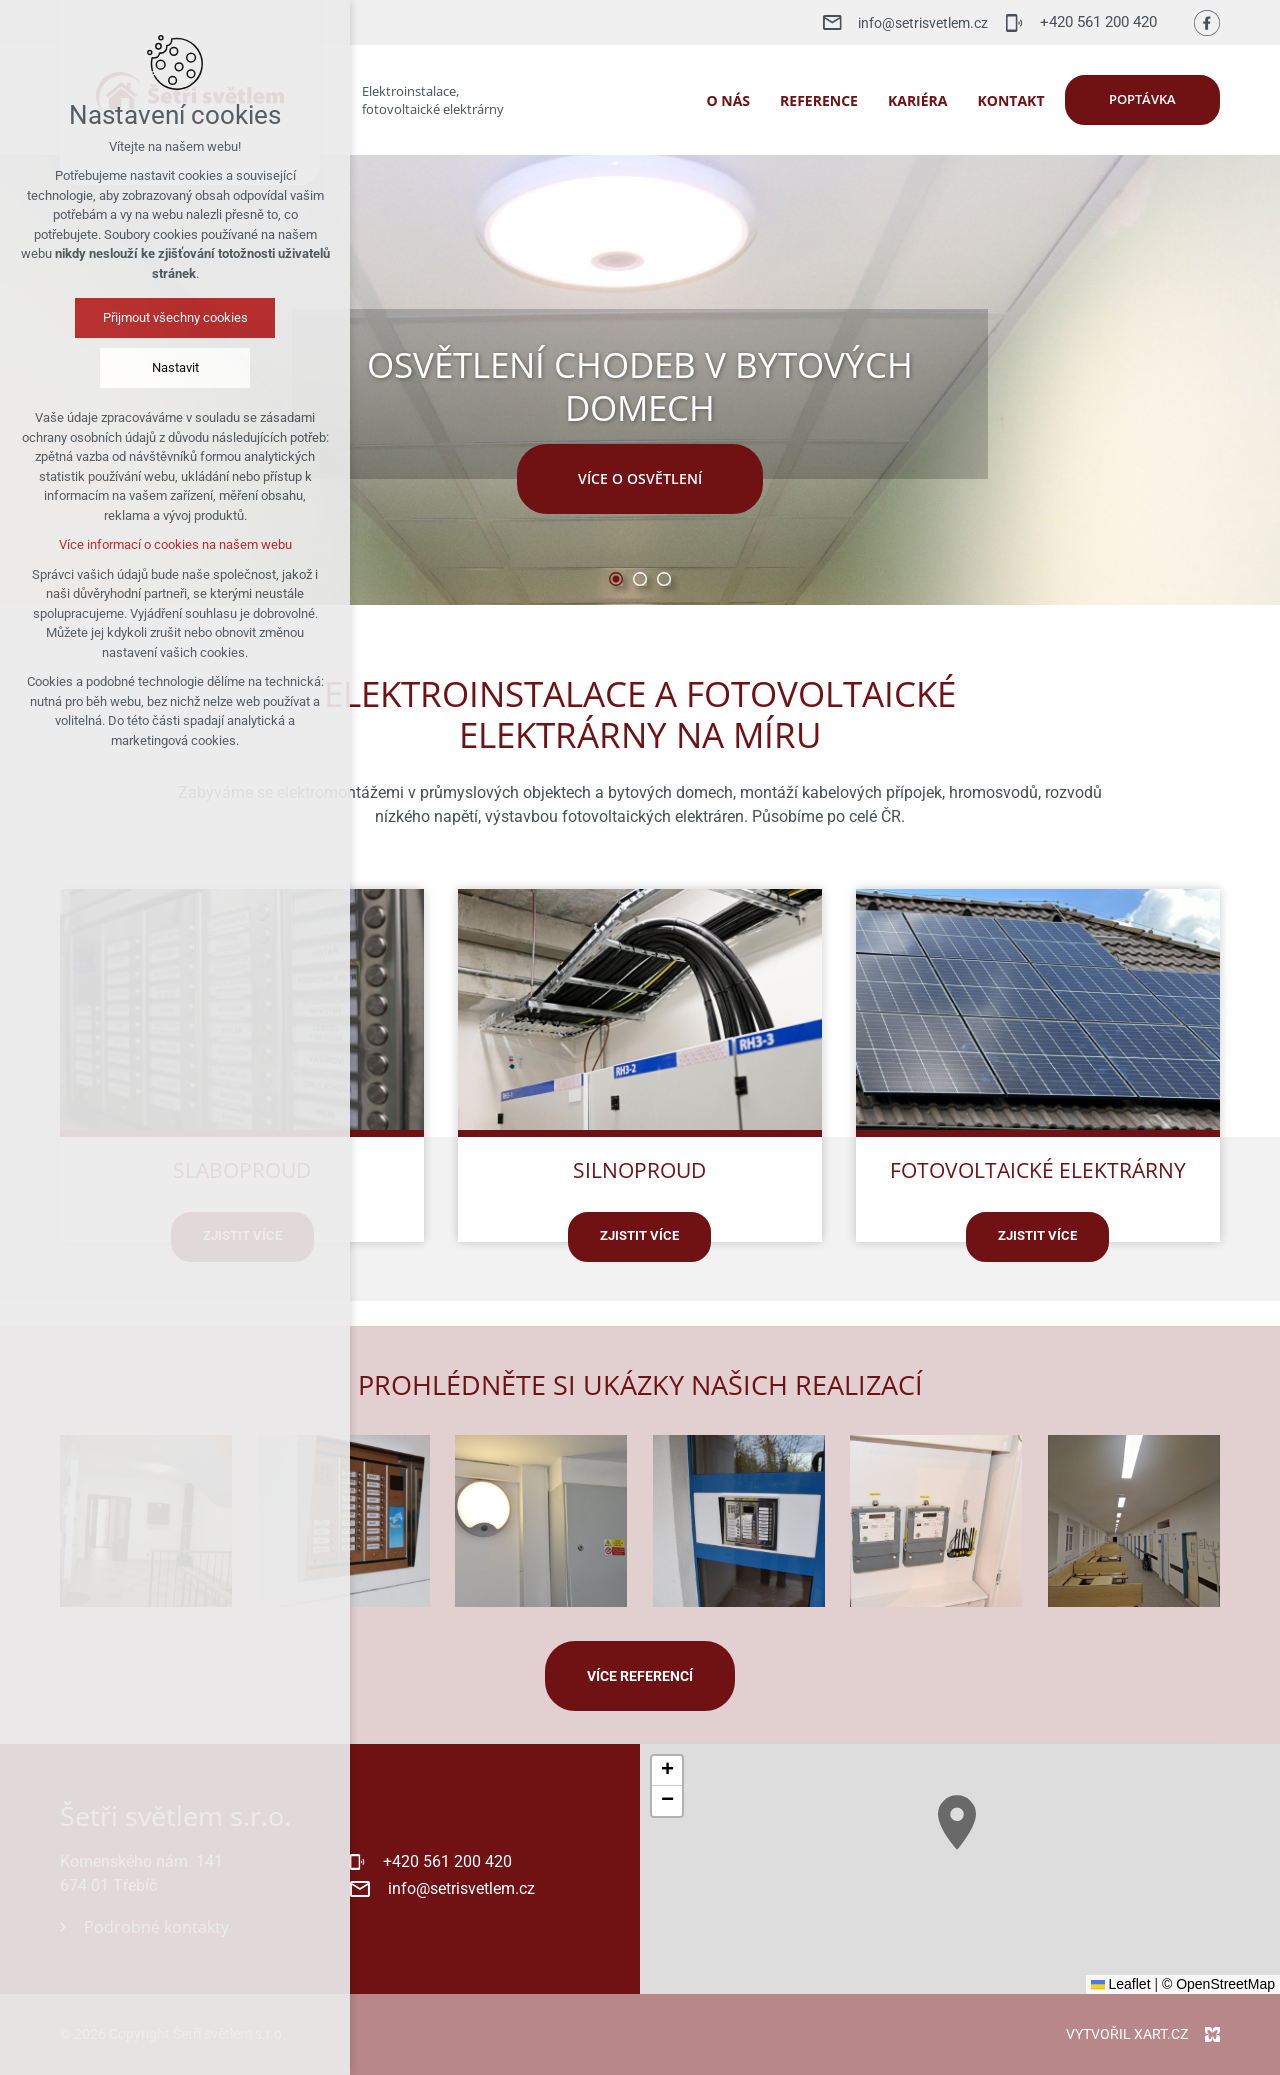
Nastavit (123, 367)
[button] (1035, 1903)
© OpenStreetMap (1218, 1984)
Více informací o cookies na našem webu (123, 544)
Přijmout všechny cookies (123, 317)
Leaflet (1121, 1984)
